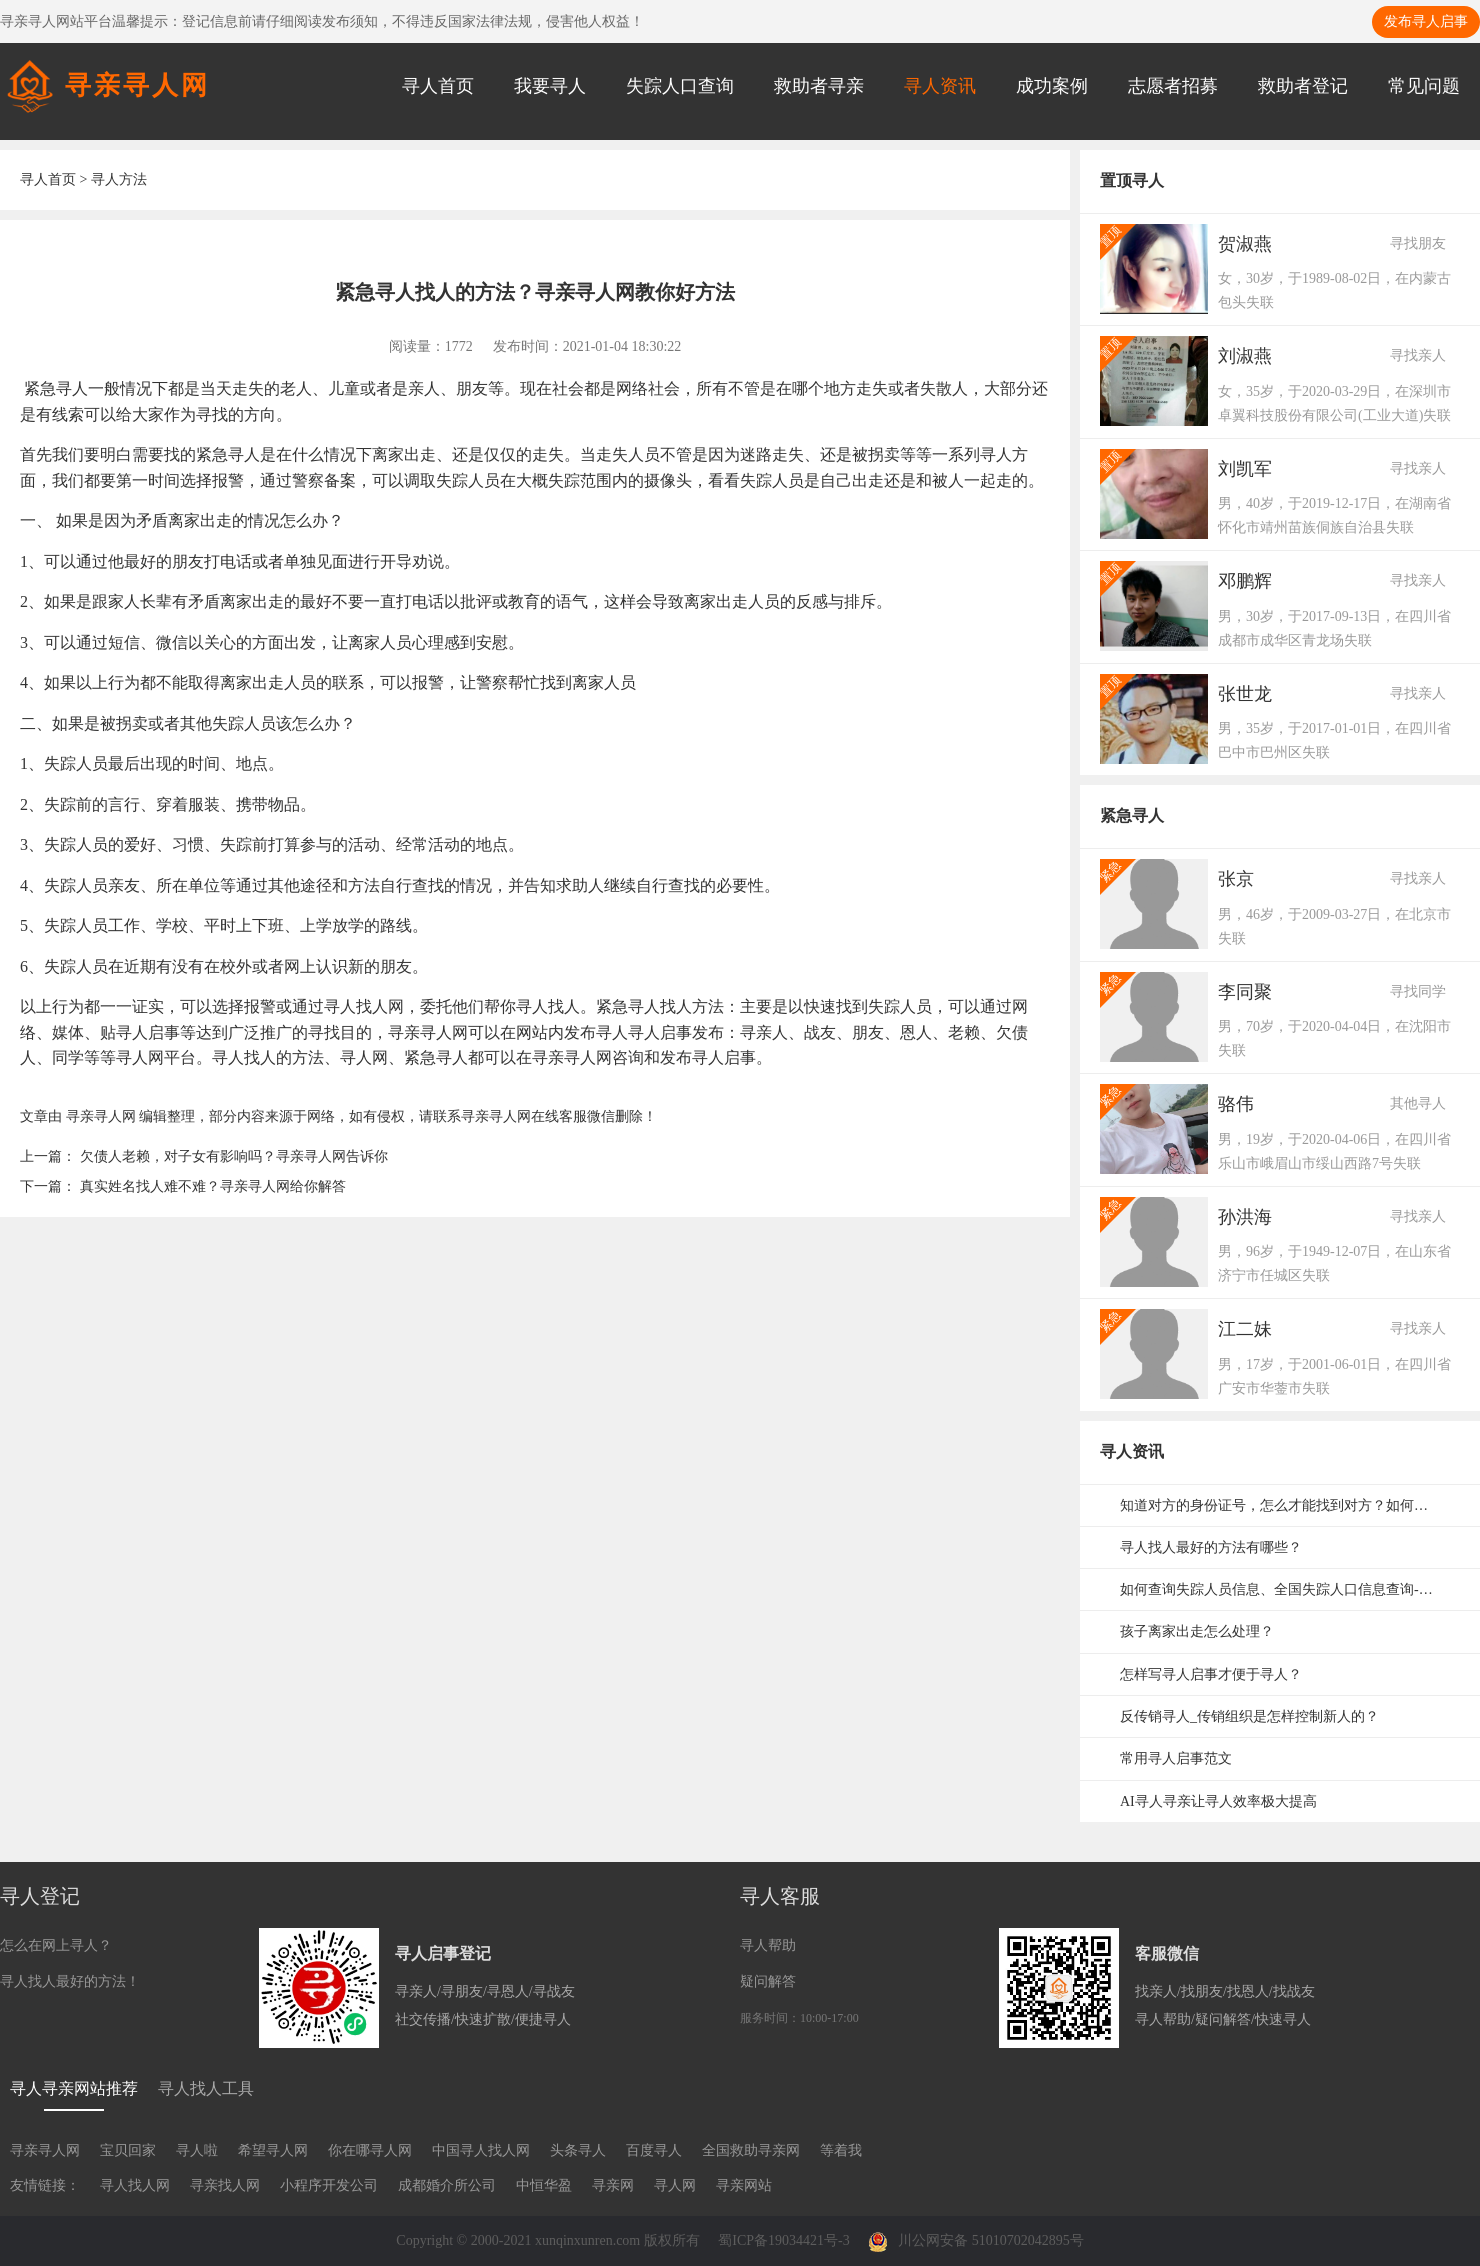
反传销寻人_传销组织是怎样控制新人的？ (1249, 1716)
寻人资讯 (940, 86)
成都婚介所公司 (447, 2185)
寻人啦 (197, 2150)
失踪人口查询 (680, 86)
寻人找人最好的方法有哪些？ (1211, 1547)
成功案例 (1052, 86)
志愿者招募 (1173, 86)
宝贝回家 (128, 2150)
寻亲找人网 (225, 2185)
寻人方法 (119, 179)
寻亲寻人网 (101, 1116)
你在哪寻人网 (370, 2150)
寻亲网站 (744, 2185)
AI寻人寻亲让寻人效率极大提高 (1218, 1801)
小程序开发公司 (329, 2185)
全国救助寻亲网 (751, 2150)
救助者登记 (1303, 86)
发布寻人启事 (1426, 21)
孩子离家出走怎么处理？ (1197, 1631)
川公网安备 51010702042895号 (976, 2240)
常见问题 (1424, 86)
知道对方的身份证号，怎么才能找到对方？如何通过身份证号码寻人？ (1290, 1505)
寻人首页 (438, 86)
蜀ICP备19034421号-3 (783, 2240)
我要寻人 (550, 86)
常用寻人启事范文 (1176, 1758)
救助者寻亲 (819, 86)
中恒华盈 (544, 2185)
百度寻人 (654, 2150)
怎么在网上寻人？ (56, 1945)
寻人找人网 (135, 2185)
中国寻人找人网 (481, 2150)
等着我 (841, 2150)
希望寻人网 (273, 2150)
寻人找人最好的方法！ (70, 1981)
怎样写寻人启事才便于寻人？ (1211, 1674)
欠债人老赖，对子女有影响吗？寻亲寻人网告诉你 (234, 1156)
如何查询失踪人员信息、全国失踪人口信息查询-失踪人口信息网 (1290, 1589)
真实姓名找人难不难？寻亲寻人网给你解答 (213, 1186)
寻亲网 (613, 2185)
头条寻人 (578, 2150)
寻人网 (675, 2185)
